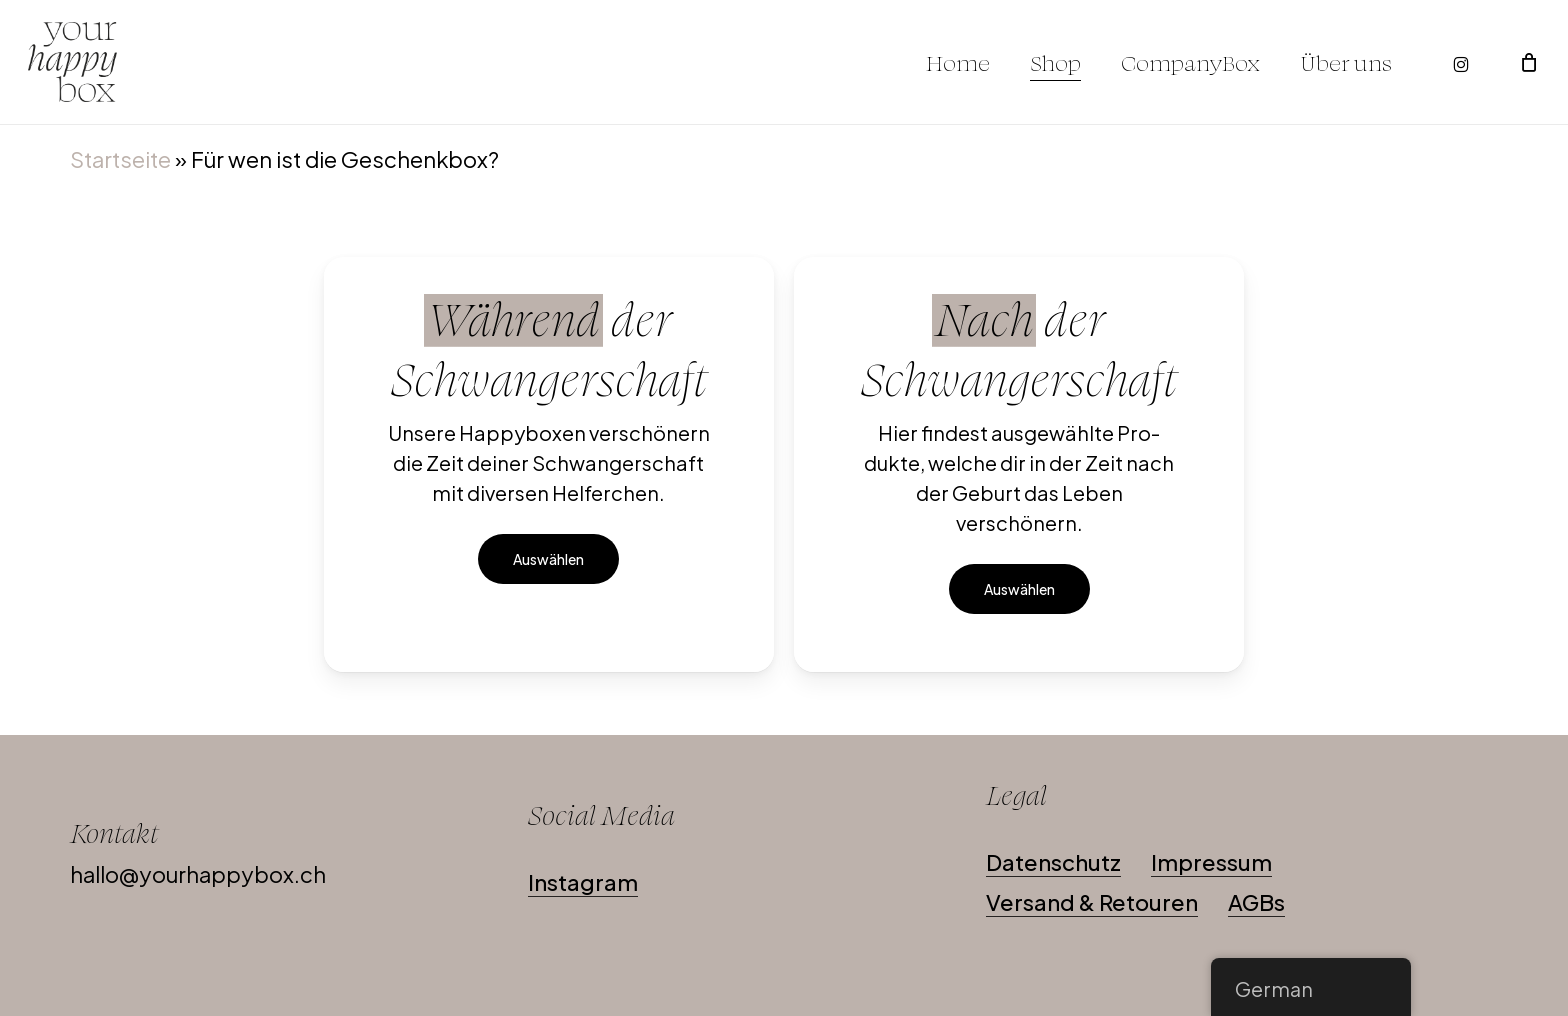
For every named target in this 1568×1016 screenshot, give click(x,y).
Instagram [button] (583, 882)
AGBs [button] (1256, 902)
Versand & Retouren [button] (1092, 902)
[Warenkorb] (1529, 62)
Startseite (120, 159)
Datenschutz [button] (1053, 862)
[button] (548, 559)
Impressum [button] (1211, 862)
